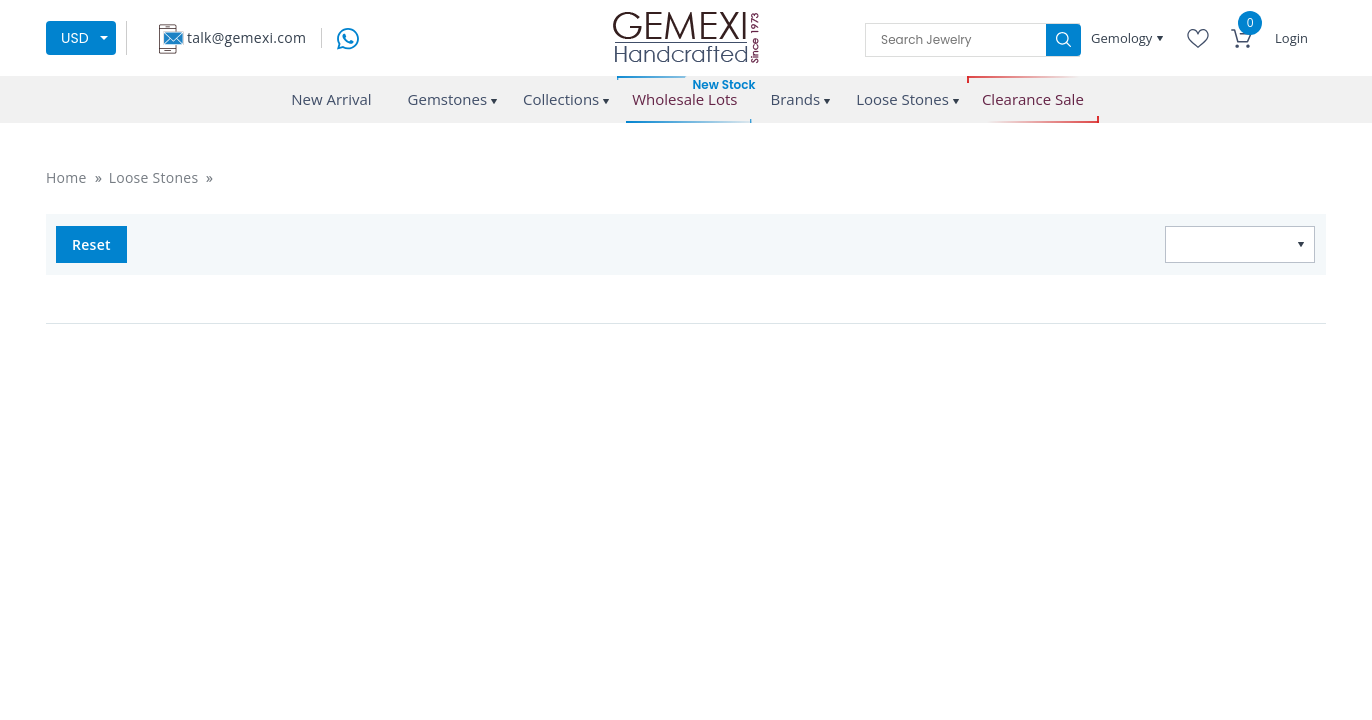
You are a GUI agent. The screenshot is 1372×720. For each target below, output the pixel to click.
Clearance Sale (1033, 99)
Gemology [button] (1123, 38)
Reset (91, 244)
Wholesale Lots (684, 99)
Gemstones (448, 99)
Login (1291, 38)
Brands (795, 99)
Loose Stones (902, 99)
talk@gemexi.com (246, 37)
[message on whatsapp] (348, 36)
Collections (561, 99)
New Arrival (331, 99)
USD (75, 38)
